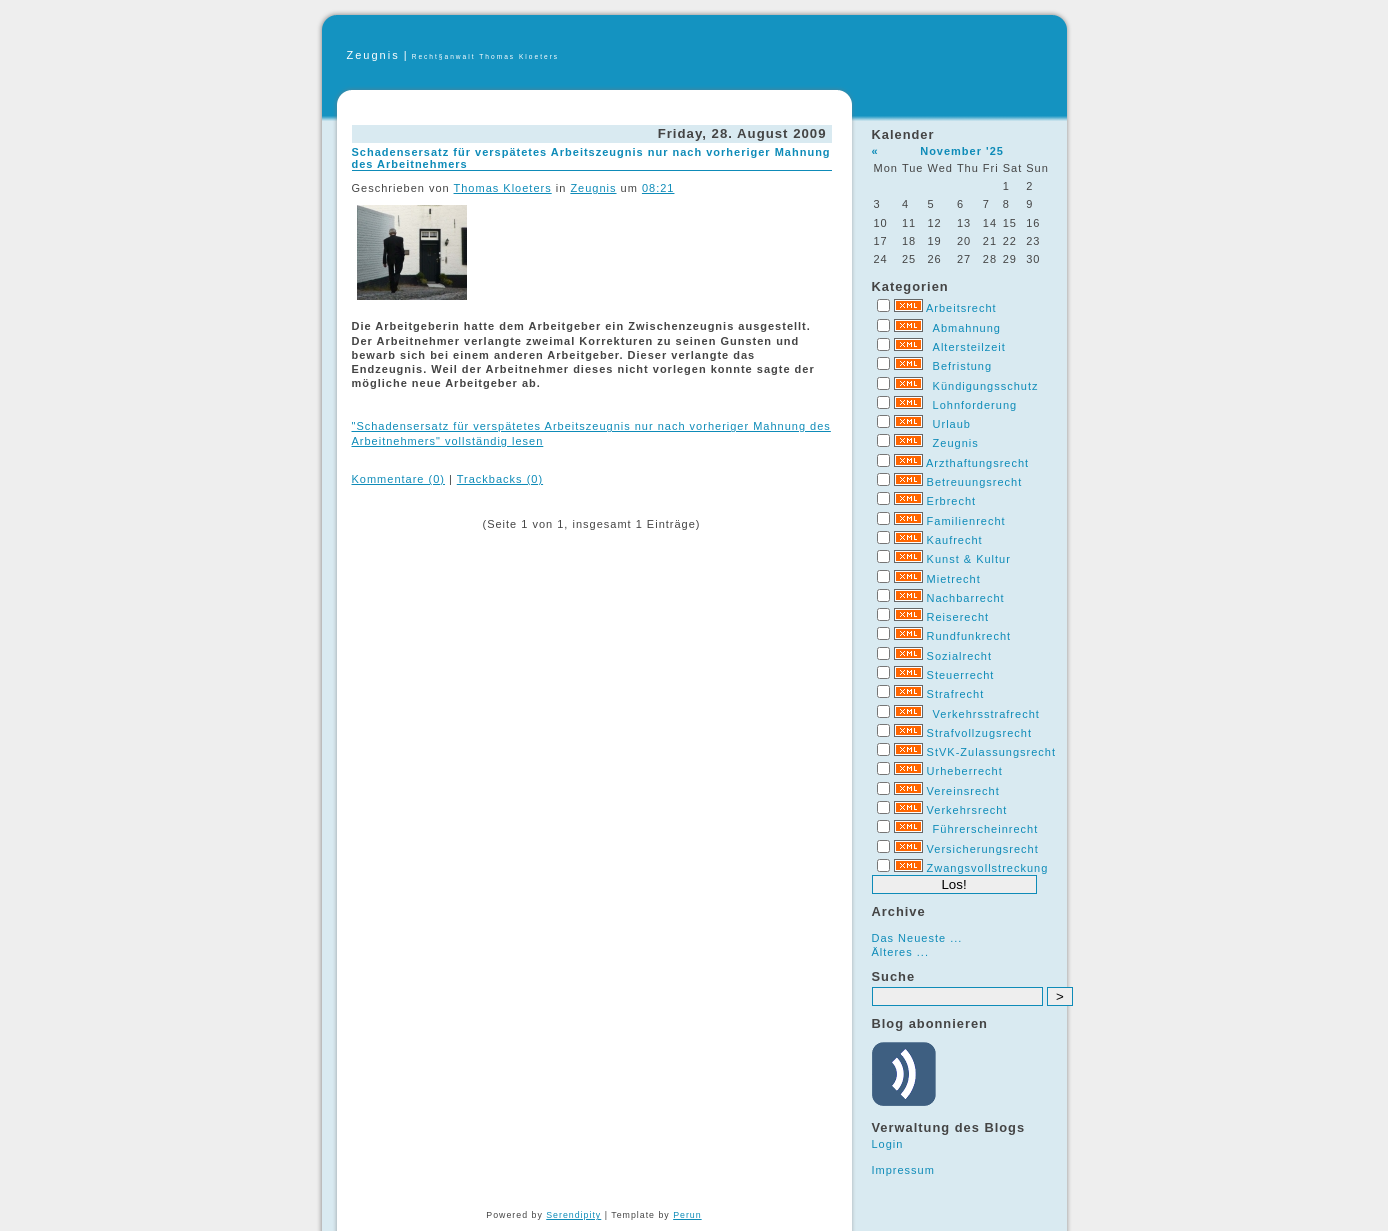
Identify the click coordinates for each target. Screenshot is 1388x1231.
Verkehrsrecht (967, 810)
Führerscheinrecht (986, 829)
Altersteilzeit (969, 347)
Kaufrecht (955, 540)
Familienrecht (966, 521)
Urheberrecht (965, 771)
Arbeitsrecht (961, 308)
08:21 (658, 188)
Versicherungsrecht (983, 849)
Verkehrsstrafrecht (986, 714)
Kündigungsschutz (986, 386)
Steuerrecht (961, 675)
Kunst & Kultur (969, 559)
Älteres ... (900, 952)
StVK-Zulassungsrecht (991, 752)
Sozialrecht (959, 656)
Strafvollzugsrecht (979, 733)
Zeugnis (373, 55)
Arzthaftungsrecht (977, 463)
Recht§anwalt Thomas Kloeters (486, 56)
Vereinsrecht (963, 791)
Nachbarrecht (966, 598)
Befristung (963, 366)
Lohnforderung (975, 405)
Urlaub (952, 424)
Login (888, 1144)
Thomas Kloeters (503, 188)
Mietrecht (954, 579)
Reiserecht (958, 617)
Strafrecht (956, 694)
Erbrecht (952, 501)
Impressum (903, 1170)
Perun (687, 1215)
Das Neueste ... (917, 938)
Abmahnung (967, 328)
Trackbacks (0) (500, 479)
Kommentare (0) (398, 479)
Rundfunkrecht (969, 636)
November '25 (962, 151)
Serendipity (573, 1215)
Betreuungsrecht (975, 482)
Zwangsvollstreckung (988, 868)
